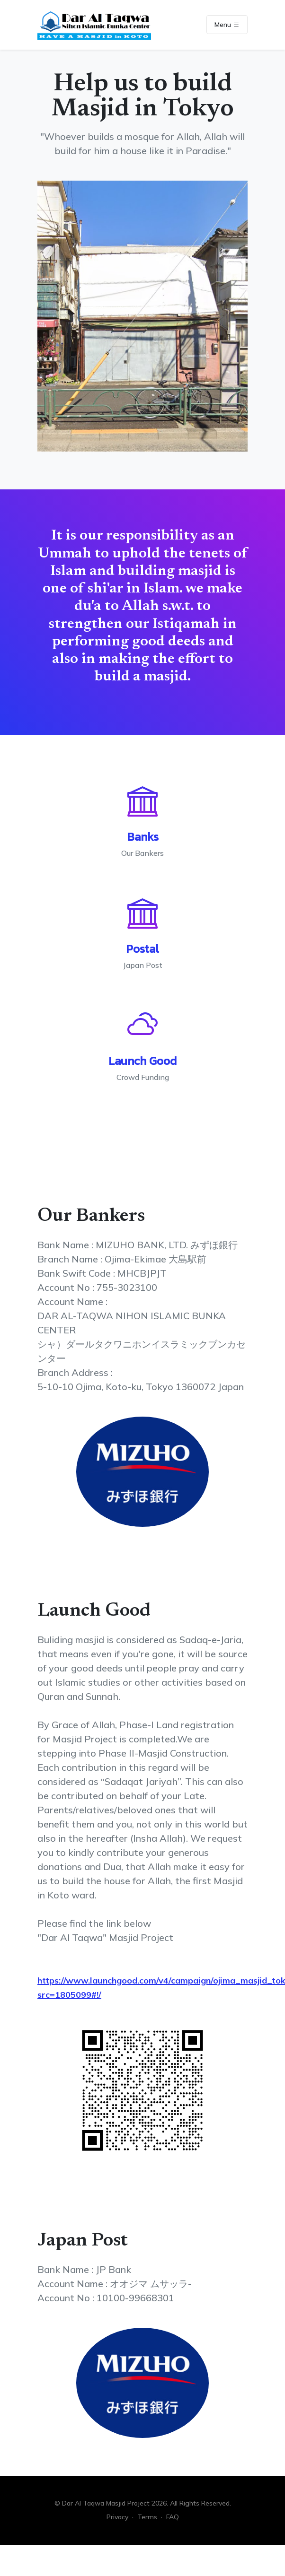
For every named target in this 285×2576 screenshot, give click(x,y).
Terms (147, 2517)
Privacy (117, 2517)
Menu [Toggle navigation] (227, 24)
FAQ (172, 2517)
